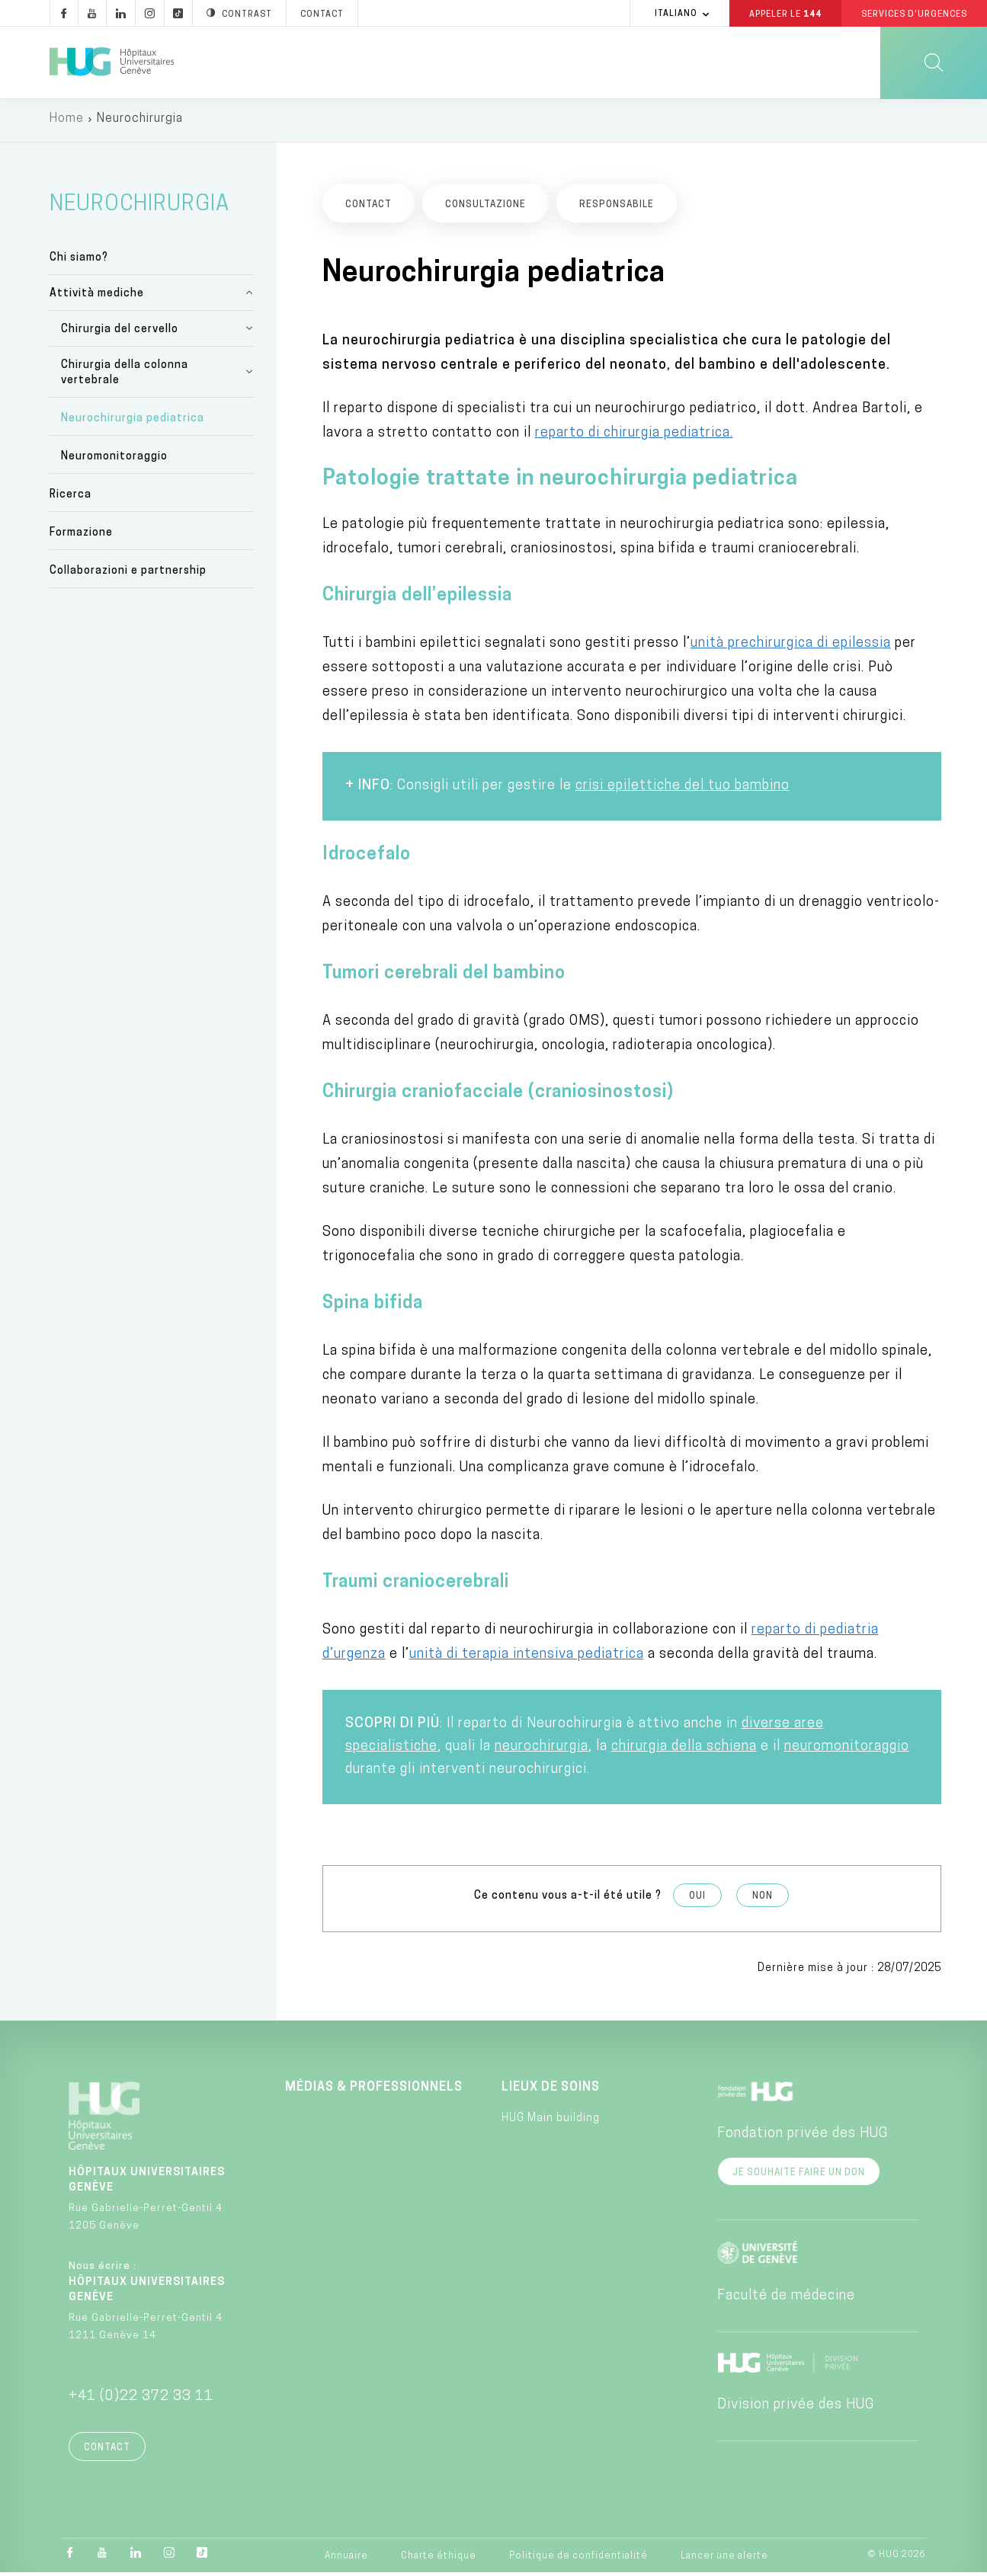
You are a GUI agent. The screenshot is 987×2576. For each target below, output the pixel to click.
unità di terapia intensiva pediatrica (526, 1657)
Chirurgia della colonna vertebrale (124, 375)
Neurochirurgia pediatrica (132, 421)
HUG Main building (551, 2121)
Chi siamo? (79, 260)
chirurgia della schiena (684, 1749)
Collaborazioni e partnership (128, 574)
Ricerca (70, 498)
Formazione (81, 536)
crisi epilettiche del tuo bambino (682, 789)
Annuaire (346, 2559)
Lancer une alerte (724, 2559)
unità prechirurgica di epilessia (791, 646)
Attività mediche (97, 296)
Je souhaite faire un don (798, 2176)
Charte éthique (438, 2559)
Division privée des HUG (795, 2408)
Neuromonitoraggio (114, 460)
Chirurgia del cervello (119, 332)
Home (67, 122)
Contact (107, 2451)
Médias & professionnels (374, 2091)
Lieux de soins (551, 2091)
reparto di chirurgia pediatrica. (634, 436)
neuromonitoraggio (846, 1749)
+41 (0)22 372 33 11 (141, 2399)
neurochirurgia (541, 1749)
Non (762, 1899)
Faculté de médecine (786, 2299)
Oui (697, 1899)
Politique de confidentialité (578, 2559)
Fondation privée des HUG (802, 2137)
